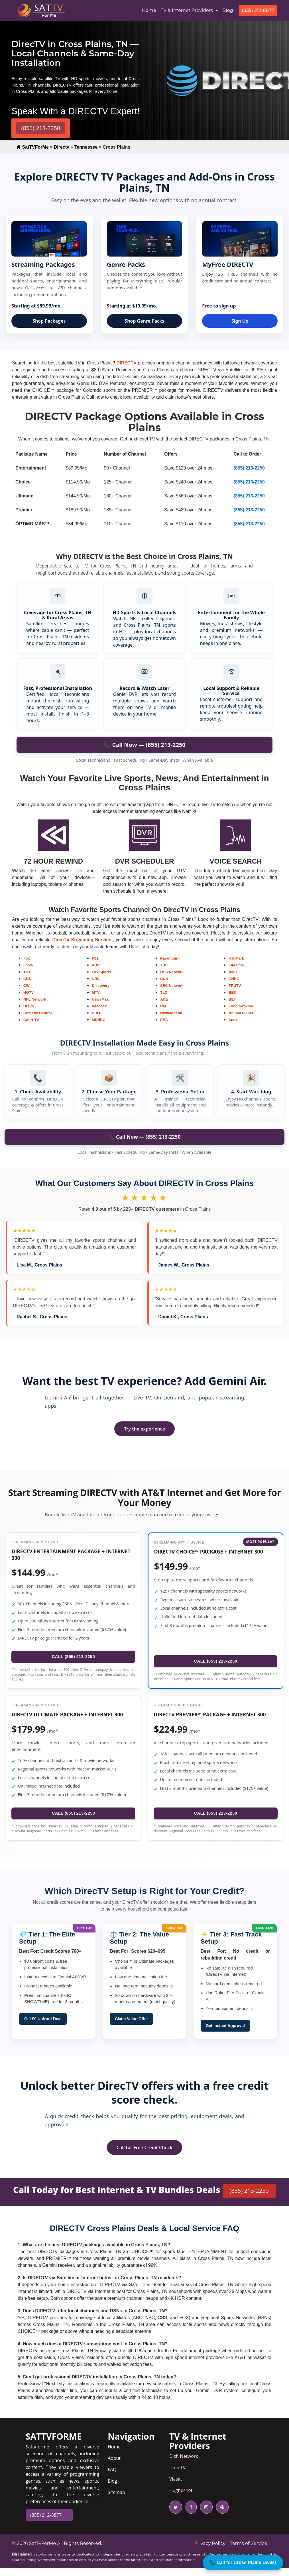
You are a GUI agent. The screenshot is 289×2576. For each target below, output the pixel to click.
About (114, 2466)
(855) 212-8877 (258, 10)
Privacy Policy (209, 2551)
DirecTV (177, 2475)
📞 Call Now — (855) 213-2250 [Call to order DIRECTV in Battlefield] (144, 745)
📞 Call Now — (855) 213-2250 (145, 1136)
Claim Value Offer (131, 2026)
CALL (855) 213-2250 (73, 1658)
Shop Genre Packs (144, 321)
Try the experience (144, 1429)
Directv (61, 147)
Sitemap (116, 2500)
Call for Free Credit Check (144, 2155)
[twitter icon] (175, 2515)
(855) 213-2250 (40, 128)
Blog (227, 10)
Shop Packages (49, 321)
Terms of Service (248, 2551)
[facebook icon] (190, 2515)
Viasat (175, 2486)
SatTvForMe (42, 2551)
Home (150, 10)
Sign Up (240, 321)
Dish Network (183, 2464)
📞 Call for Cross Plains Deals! (243, 2562)
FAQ (112, 2477)
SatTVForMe (33, 147)
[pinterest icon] (221, 2515)
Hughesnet (180, 2498)
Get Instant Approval (225, 2033)
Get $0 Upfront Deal (43, 2026)
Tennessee (86, 147)
